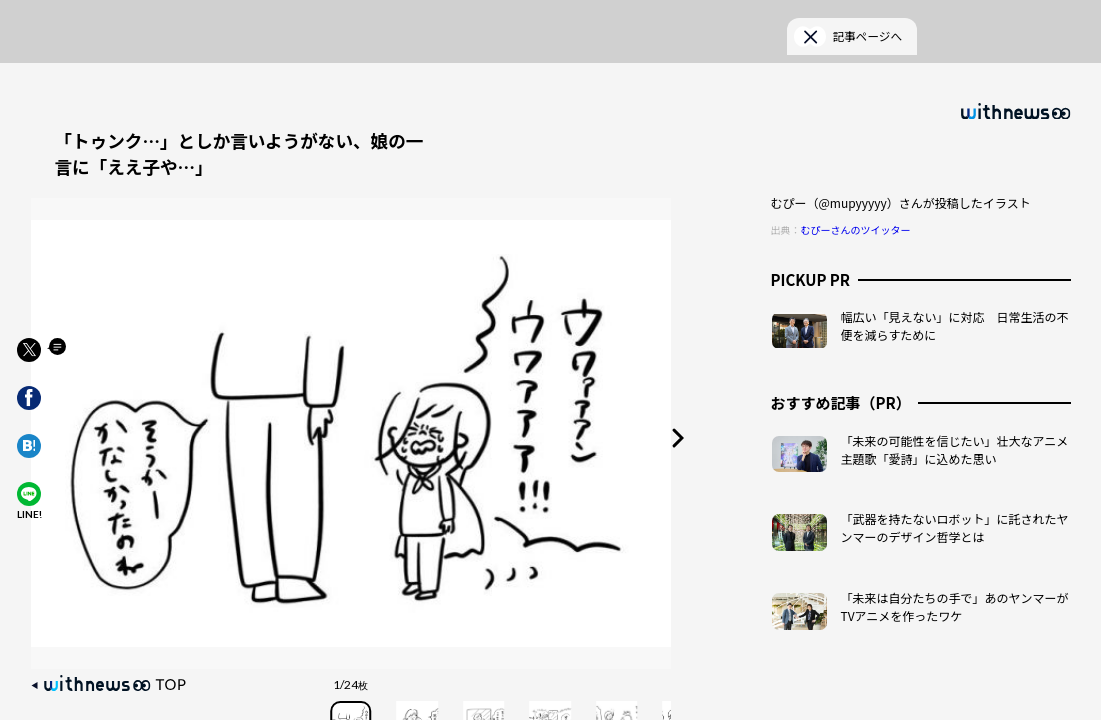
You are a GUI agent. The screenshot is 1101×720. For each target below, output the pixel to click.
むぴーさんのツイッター (856, 206)
